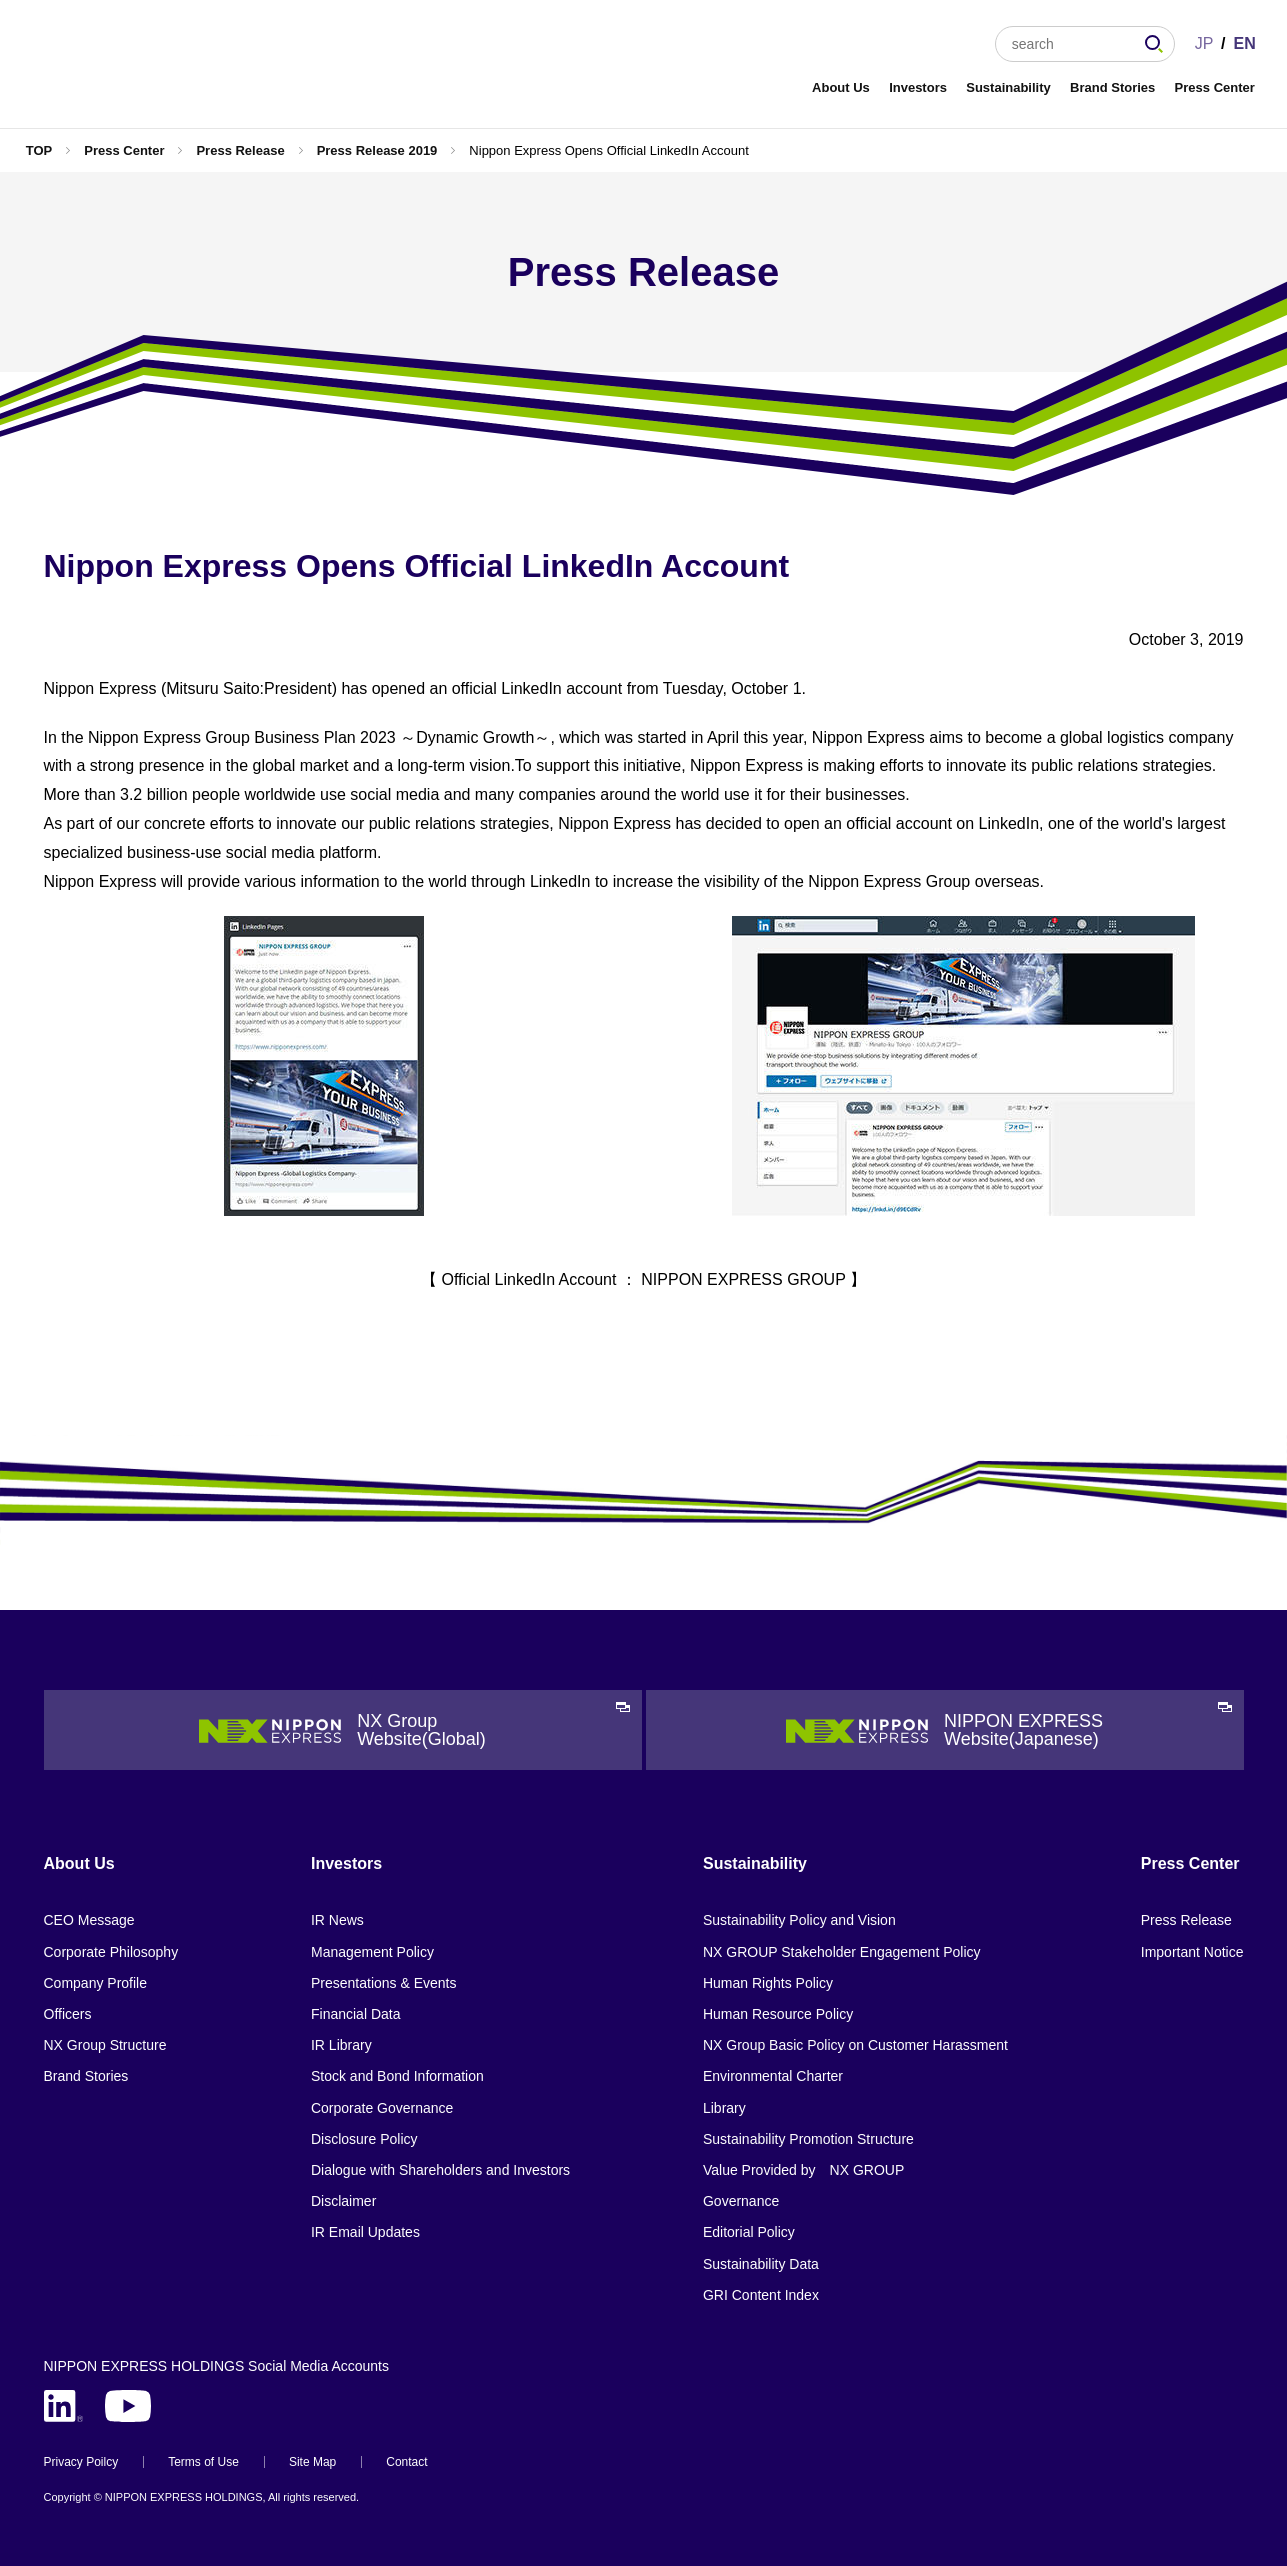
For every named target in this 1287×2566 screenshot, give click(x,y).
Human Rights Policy (768, 1983)
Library (724, 2108)
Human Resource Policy (778, 2014)
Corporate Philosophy (111, 1952)
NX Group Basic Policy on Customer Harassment (855, 2045)
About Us (841, 87)
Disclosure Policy (364, 2139)
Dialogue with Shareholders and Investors (440, 2170)
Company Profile (96, 1983)
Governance (741, 2201)
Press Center (1215, 87)
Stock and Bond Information (397, 2076)
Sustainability (1008, 87)
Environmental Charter (773, 2076)
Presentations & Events (384, 1983)
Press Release (240, 150)
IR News (337, 1920)
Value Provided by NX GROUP (803, 2170)
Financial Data (356, 2014)
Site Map (312, 2462)
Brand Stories (1112, 87)
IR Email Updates (365, 2232)
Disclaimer (343, 2201)
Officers (68, 2014)
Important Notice (1192, 1952)
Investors (918, 87)
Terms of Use (203, 2462)
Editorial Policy (749, 2232)
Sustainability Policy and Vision (799, 1920)
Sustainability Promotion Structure (808, 2139)
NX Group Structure (105, 2045)
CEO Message (89, 1920)
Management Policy (372, 1952)
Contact (406, 2462)
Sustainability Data (761, 2264)
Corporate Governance (382, 2108)
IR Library (341, 2045)
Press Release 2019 (377, 150)
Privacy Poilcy (81, 2462)
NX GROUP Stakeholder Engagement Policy (842, 1952)
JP (1204, 43)
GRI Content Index (761, 2295)
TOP (39, 150)
